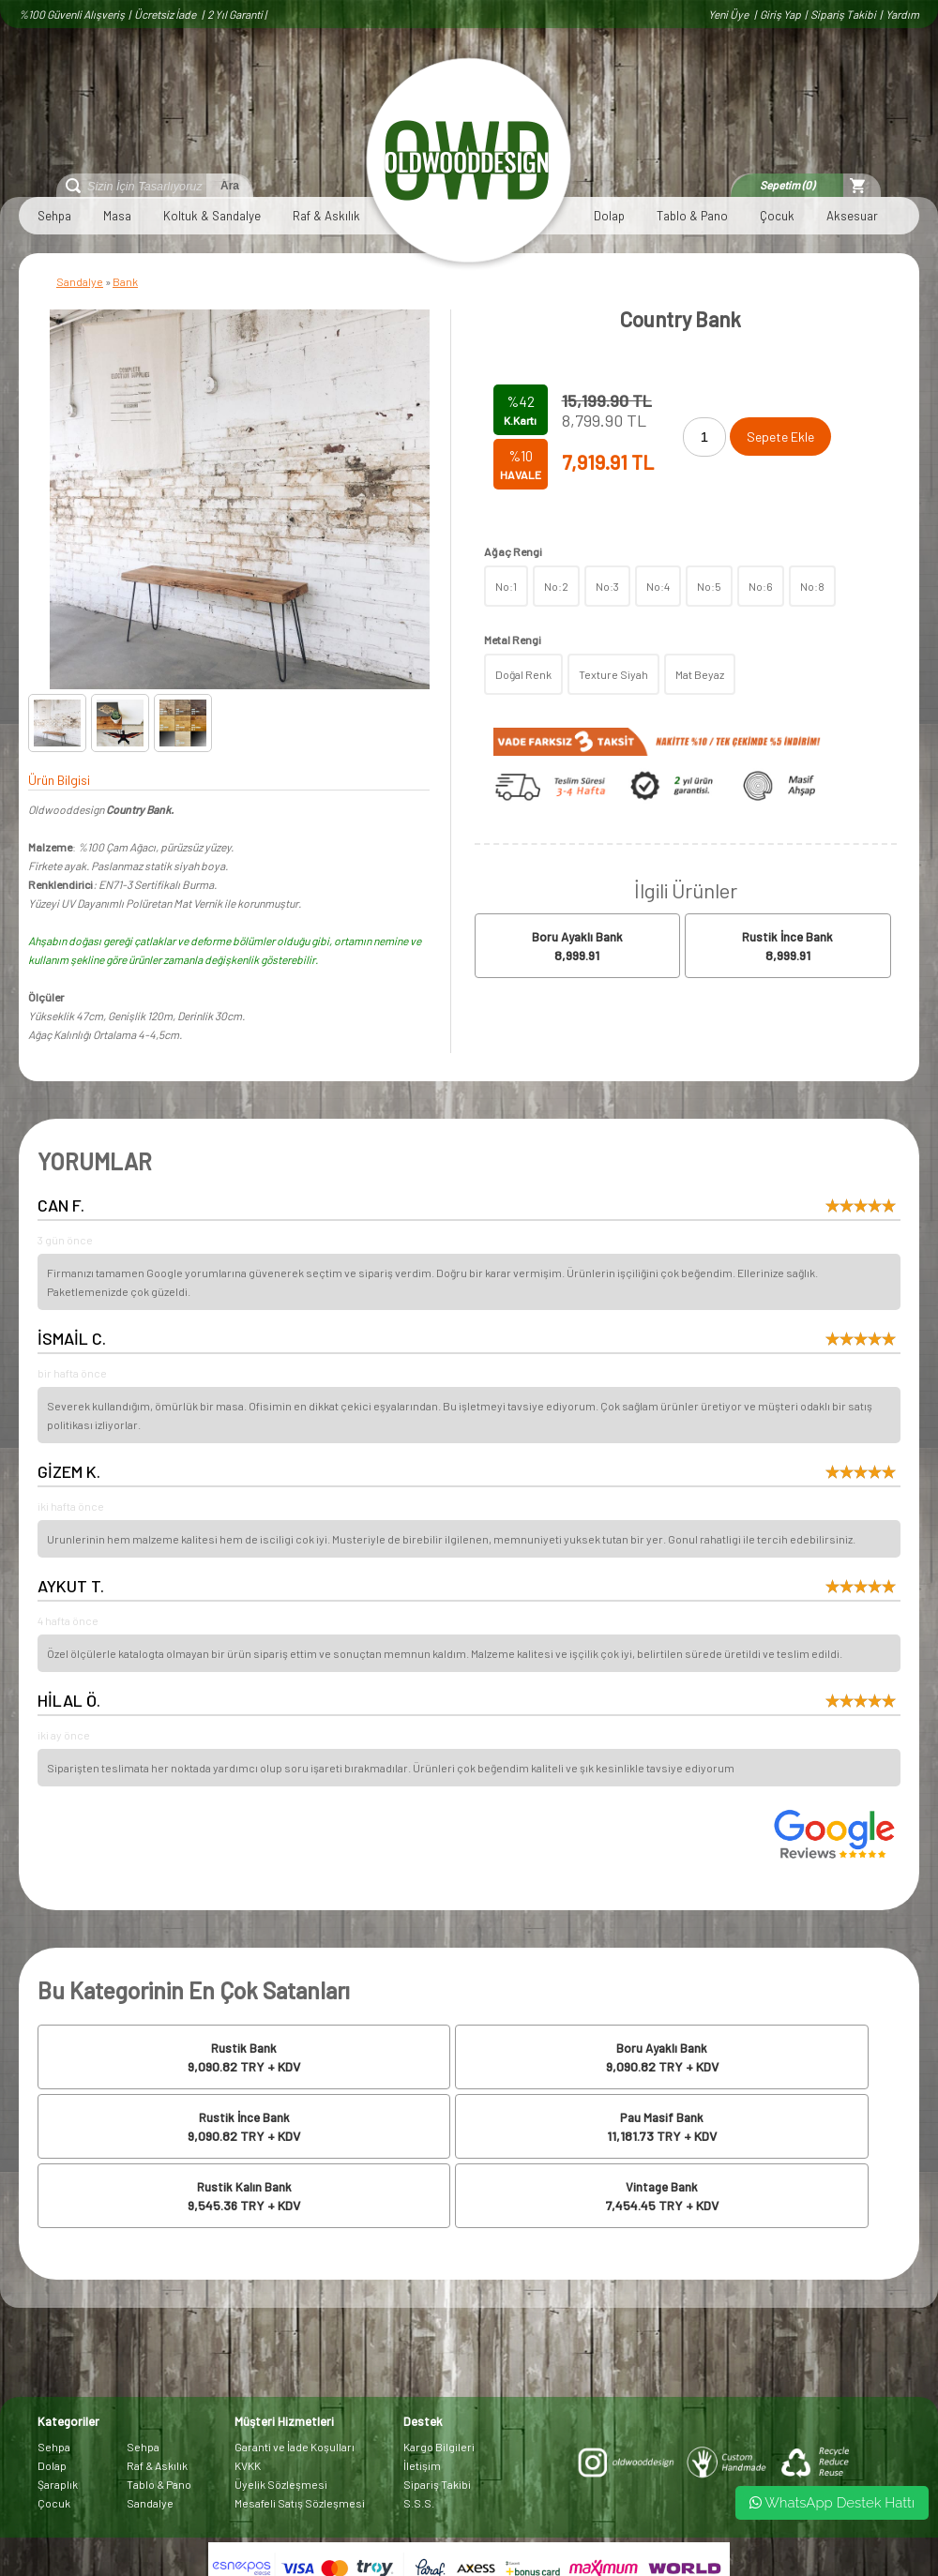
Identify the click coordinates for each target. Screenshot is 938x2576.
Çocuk (777, 215)
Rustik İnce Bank (787, 936)
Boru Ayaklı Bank (577, 936)
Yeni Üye (729, 14)
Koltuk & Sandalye (212, 215)
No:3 (607, 586)
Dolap (609, 215)
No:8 (812, 586)
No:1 (506, 586)
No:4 (658, 586)
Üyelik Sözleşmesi (280, 2484)
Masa (117, 215)
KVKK (247, 2465)
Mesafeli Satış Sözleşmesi (299, 2502)
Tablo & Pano (692, 215)
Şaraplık (58, 2484)
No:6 (761, 586)
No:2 (556, 586)
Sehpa (54, 215)
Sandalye (79, 281)
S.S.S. (418, 2502)
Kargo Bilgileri (439, 2446)
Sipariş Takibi (843, 14)
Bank (125, 281)
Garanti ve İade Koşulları (294, 2446)
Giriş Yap (780, 14)
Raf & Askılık (326, 215)
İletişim (422, 2465)
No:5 (709, 586)
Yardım (902, 14)
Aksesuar (852, 215)
